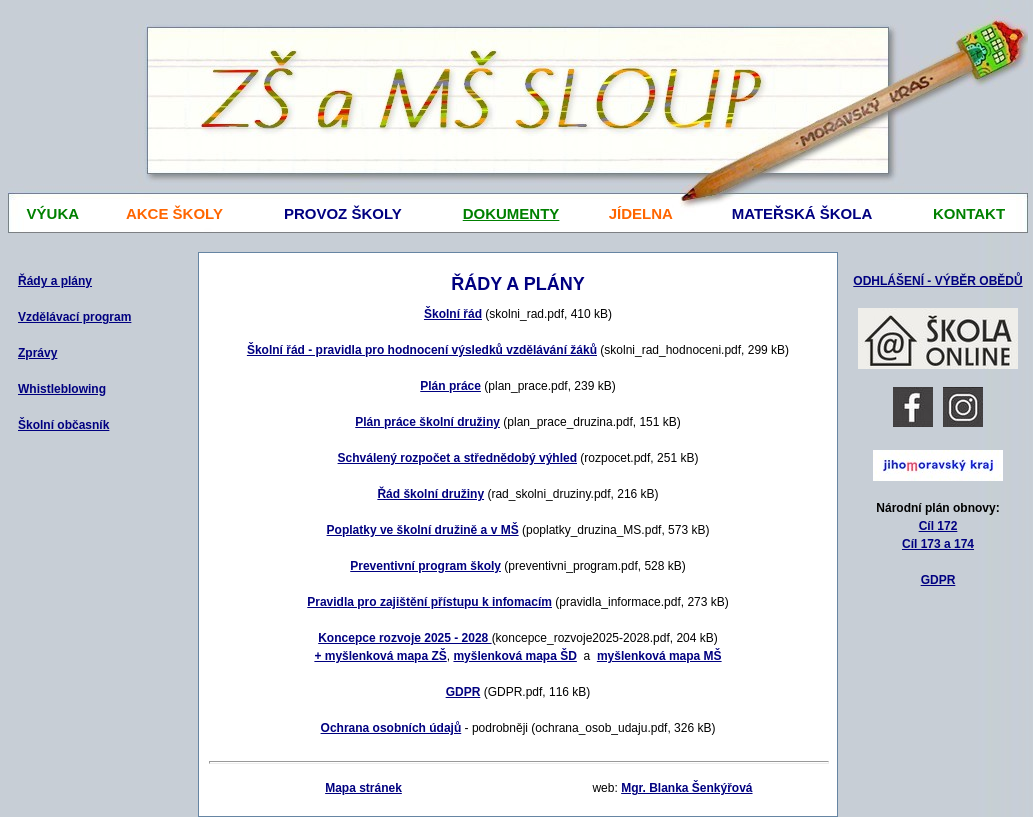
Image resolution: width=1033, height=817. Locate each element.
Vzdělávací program (74, 317)
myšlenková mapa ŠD (514, 656)
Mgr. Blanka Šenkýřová (686, 788)
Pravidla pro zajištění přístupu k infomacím (429, 602)
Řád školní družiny (430, 494)
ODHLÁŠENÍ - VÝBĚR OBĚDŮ (937, 281)
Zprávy (37, 353)
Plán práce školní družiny (427, 422)
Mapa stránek (363, 788)
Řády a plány (55, 281)
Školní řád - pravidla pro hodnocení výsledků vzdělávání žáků (422, 350)
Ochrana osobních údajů (391, 728)
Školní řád (453, 314)
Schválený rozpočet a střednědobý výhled (457, 458)
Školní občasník (63, 425)
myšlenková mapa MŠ (659, 656)
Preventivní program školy (425, 566)
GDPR (938, 580)
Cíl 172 (938, 526)
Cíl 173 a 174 (938, 544)
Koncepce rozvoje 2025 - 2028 (404, 638)
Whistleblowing (62, 389)
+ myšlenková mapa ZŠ (380, 656)
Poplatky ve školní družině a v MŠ (423, 530)
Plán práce (450, 386)
